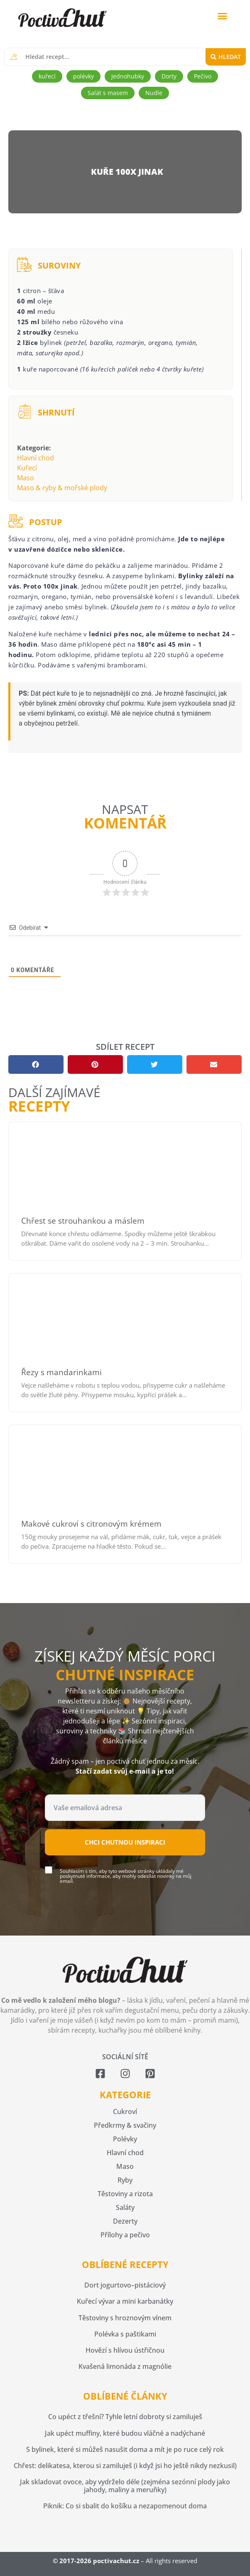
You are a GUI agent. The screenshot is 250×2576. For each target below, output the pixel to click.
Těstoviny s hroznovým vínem (125, 2317)
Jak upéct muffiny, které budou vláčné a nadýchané (125, 2433)
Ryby (125, 2180)
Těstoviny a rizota (125, 2194)
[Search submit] (226, 57)
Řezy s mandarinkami (61, 1372)
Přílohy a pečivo (125, 2235)
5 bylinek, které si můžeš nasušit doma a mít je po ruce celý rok (125, 2449)
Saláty (125, 2207)
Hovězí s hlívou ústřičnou (125, 2350)
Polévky (125, 2139)
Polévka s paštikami (125, 2334)
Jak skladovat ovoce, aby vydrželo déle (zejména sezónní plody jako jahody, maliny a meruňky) (125, 2485)
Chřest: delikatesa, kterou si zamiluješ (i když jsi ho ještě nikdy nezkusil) (125, 2465)
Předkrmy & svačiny (125, 2125)
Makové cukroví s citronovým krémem (91, 1523)
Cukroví (125, 2111)
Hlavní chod (35, 457)
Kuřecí (27, 467)
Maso (25, 477)
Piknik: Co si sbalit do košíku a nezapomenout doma (125, 2505)
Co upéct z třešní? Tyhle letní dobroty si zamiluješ (125, 2416)
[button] (222, 16)
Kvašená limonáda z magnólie (125, 2366)
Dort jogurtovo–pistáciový (125, 2285)
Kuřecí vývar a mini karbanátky (125, 2301)
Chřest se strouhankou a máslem (83, 1220)
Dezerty (125, 2221)
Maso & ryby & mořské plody (62, 487)
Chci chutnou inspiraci (125, 1842)
